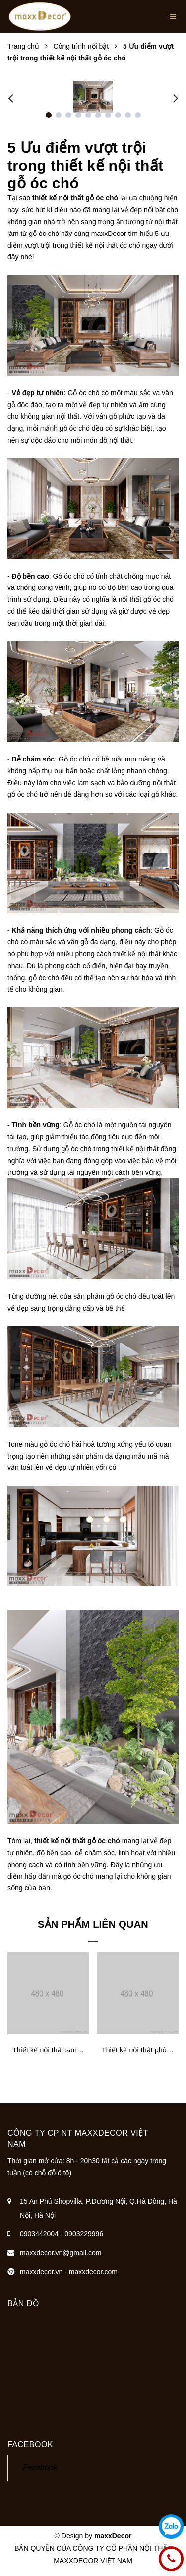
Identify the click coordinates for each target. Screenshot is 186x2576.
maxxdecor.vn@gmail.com (60, 2253)
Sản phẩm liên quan (93, 1924)
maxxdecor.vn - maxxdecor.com (69, 2272)
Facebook (40, 2467)
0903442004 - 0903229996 (61, 2234)
